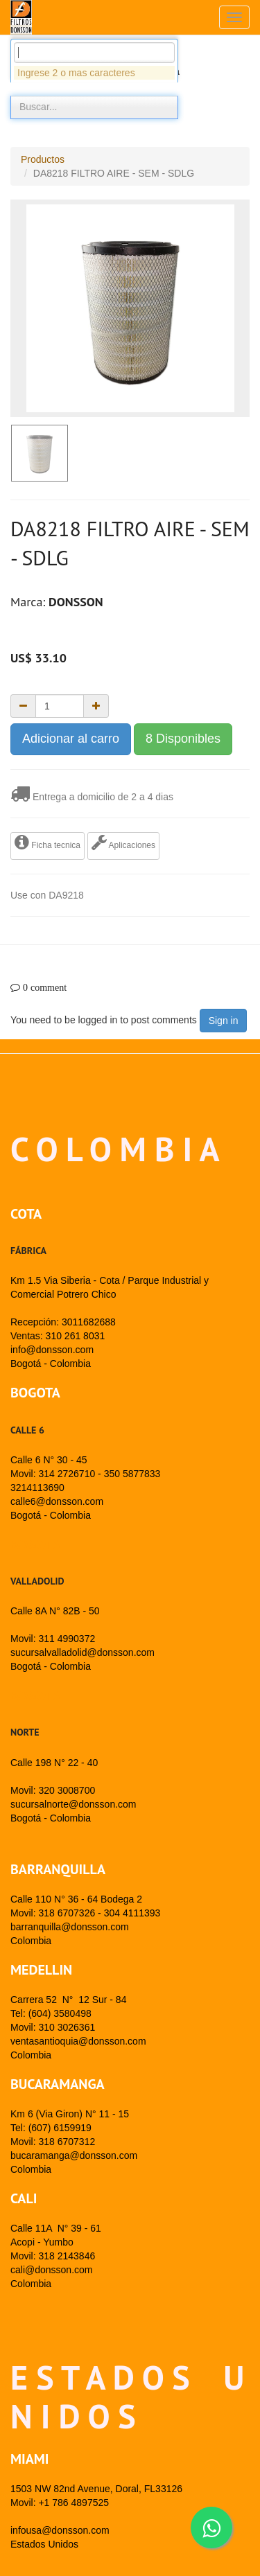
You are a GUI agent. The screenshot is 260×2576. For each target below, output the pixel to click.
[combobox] (94, 128)
